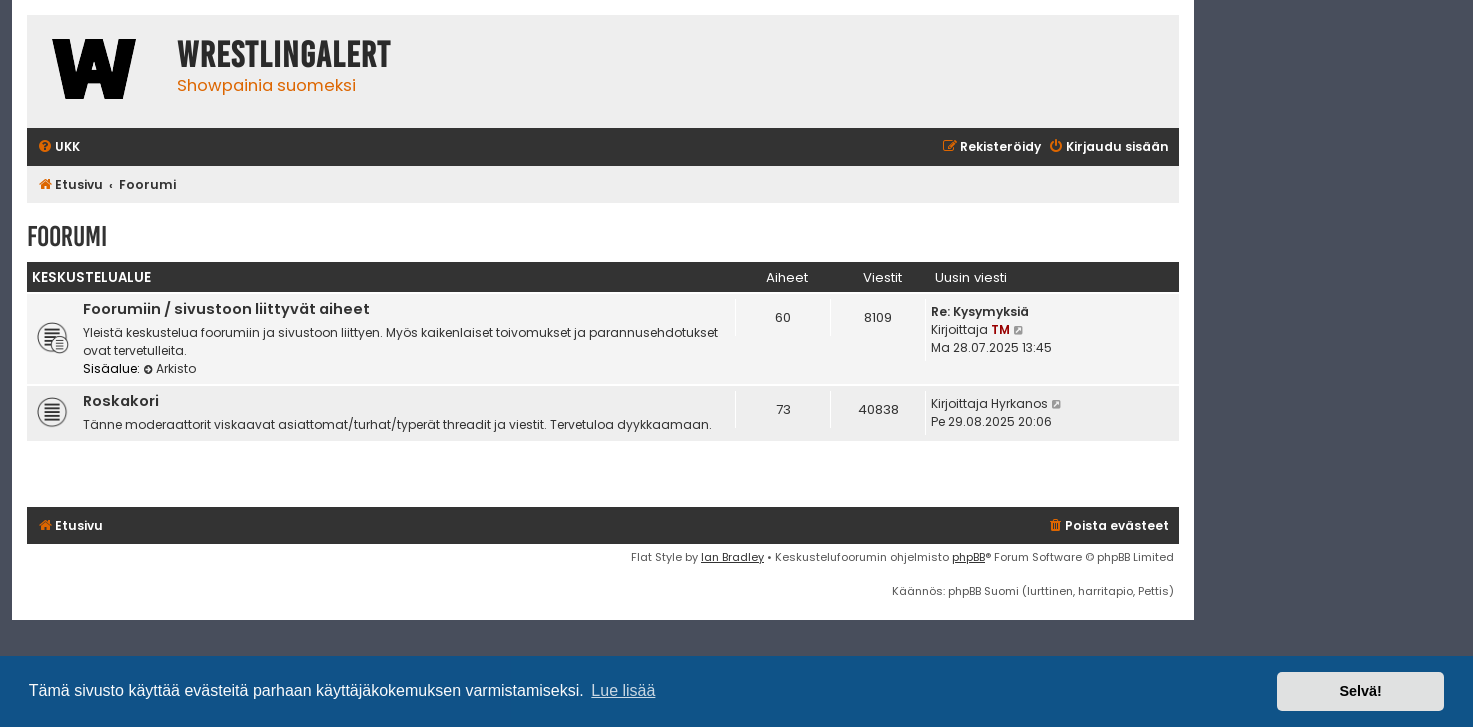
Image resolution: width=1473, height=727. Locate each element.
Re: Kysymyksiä (980, 311)
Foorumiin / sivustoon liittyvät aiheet (226, 309)
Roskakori (121, 401)
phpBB (968, 557)
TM (1000, 329)
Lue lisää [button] (623, 690)
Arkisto (169, 368)
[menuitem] (58, 147)
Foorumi (67, 236)
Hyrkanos (1019, 403)
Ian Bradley (732, 557)
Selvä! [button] (1360, 691)
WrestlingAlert (284, 55)
